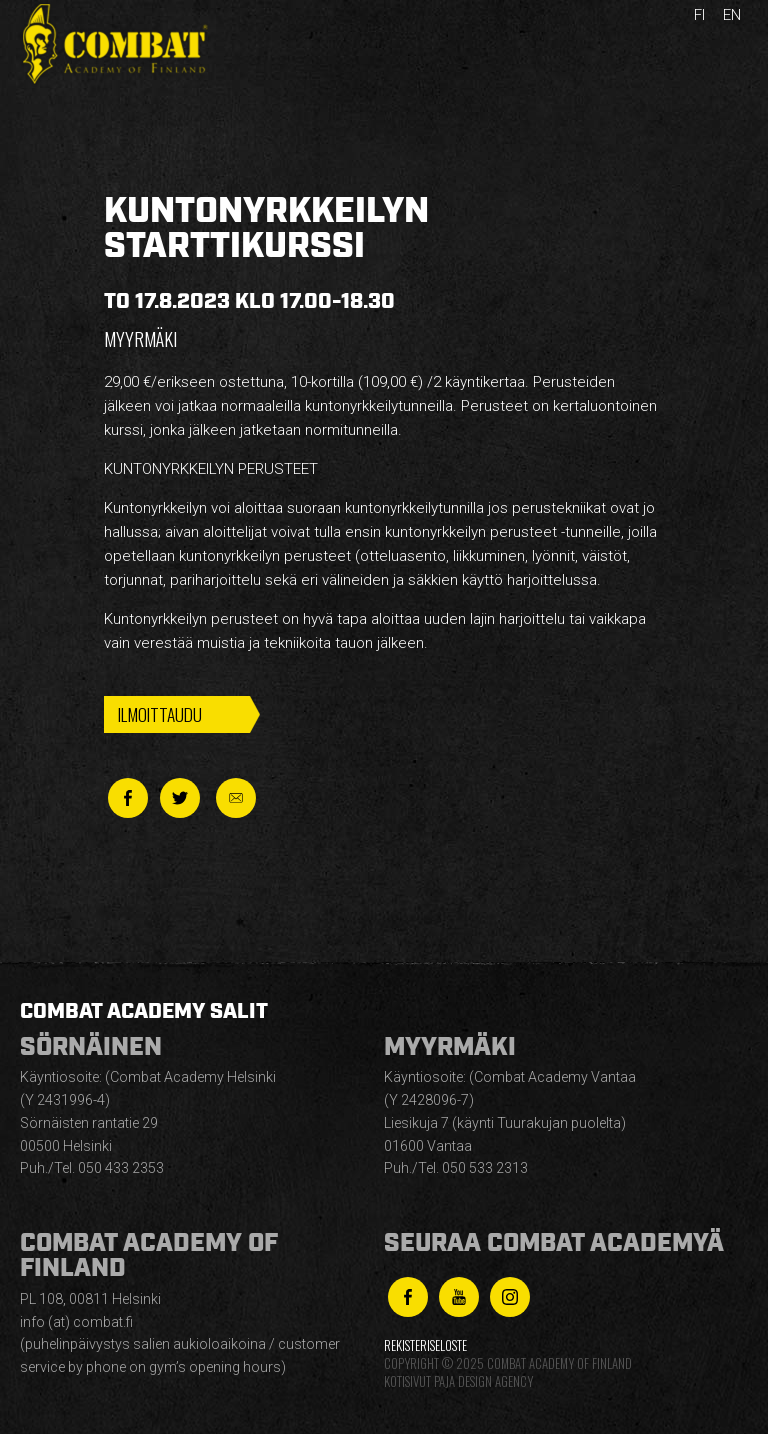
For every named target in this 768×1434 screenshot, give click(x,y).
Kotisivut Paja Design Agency (458, 1381)
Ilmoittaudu (160, 714)
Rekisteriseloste (425, 1345)
